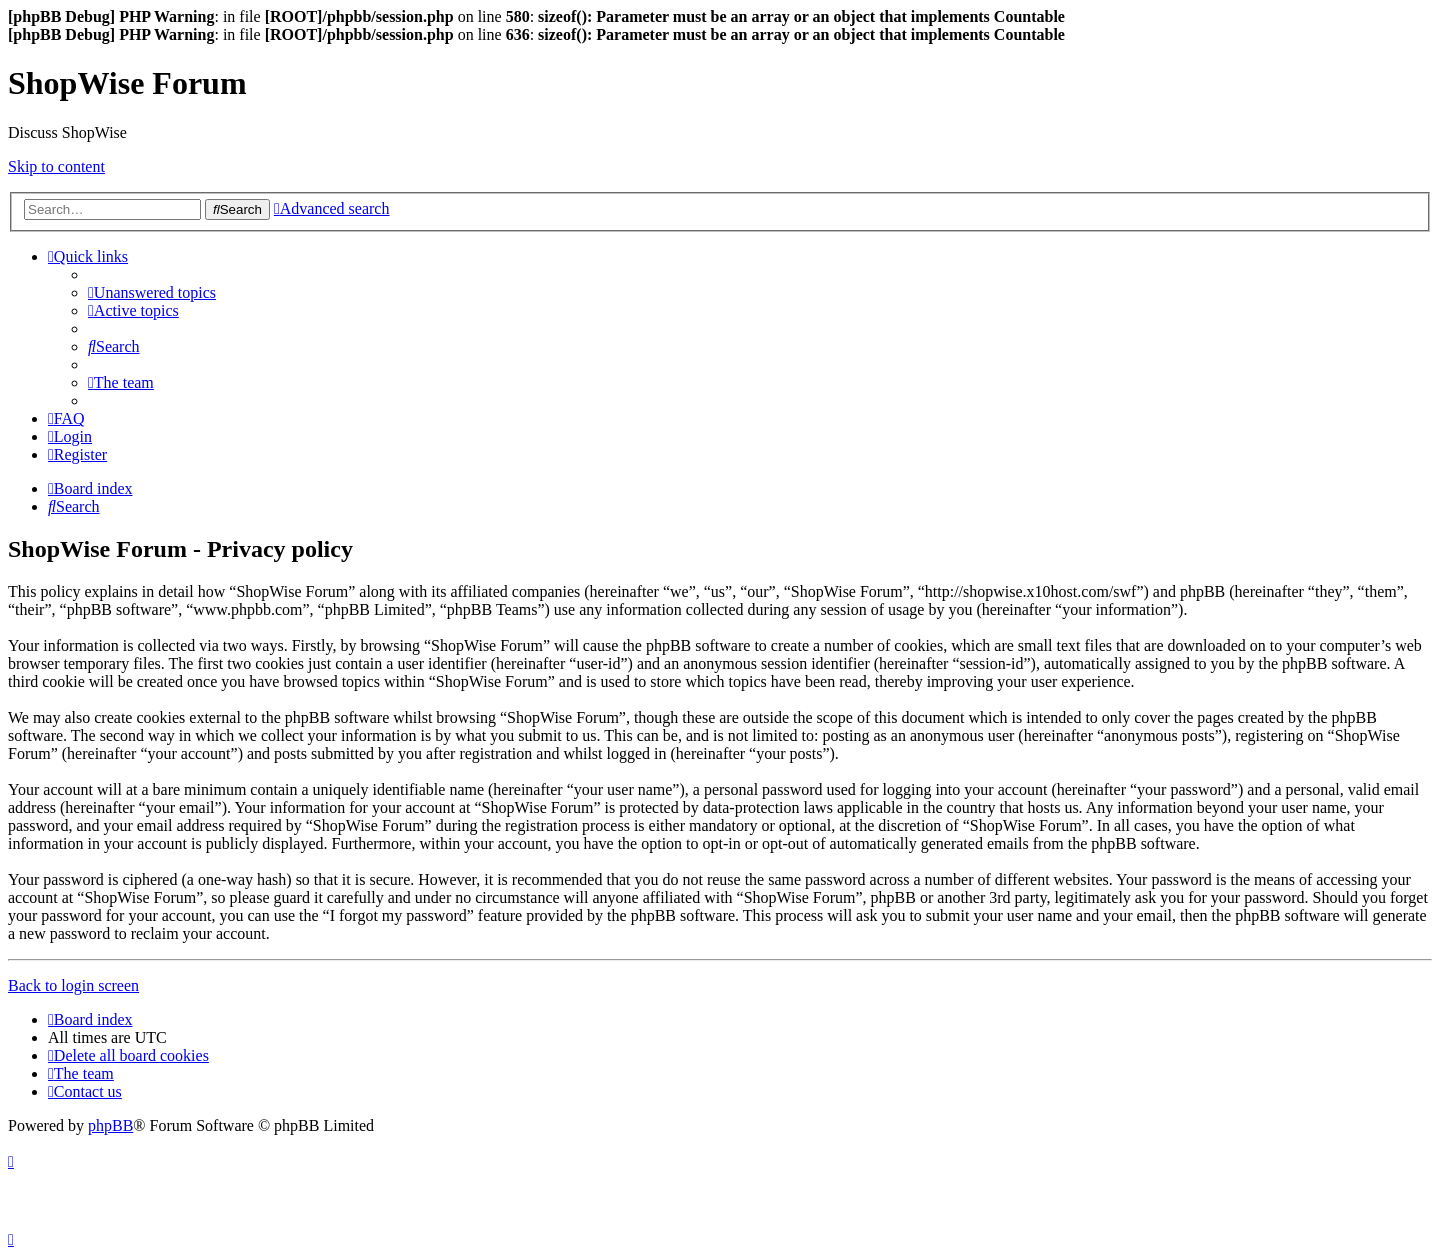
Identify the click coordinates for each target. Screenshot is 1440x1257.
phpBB (110, 1125)
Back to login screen (73, 985)
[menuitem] (152, 292)
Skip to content (56, 166)
